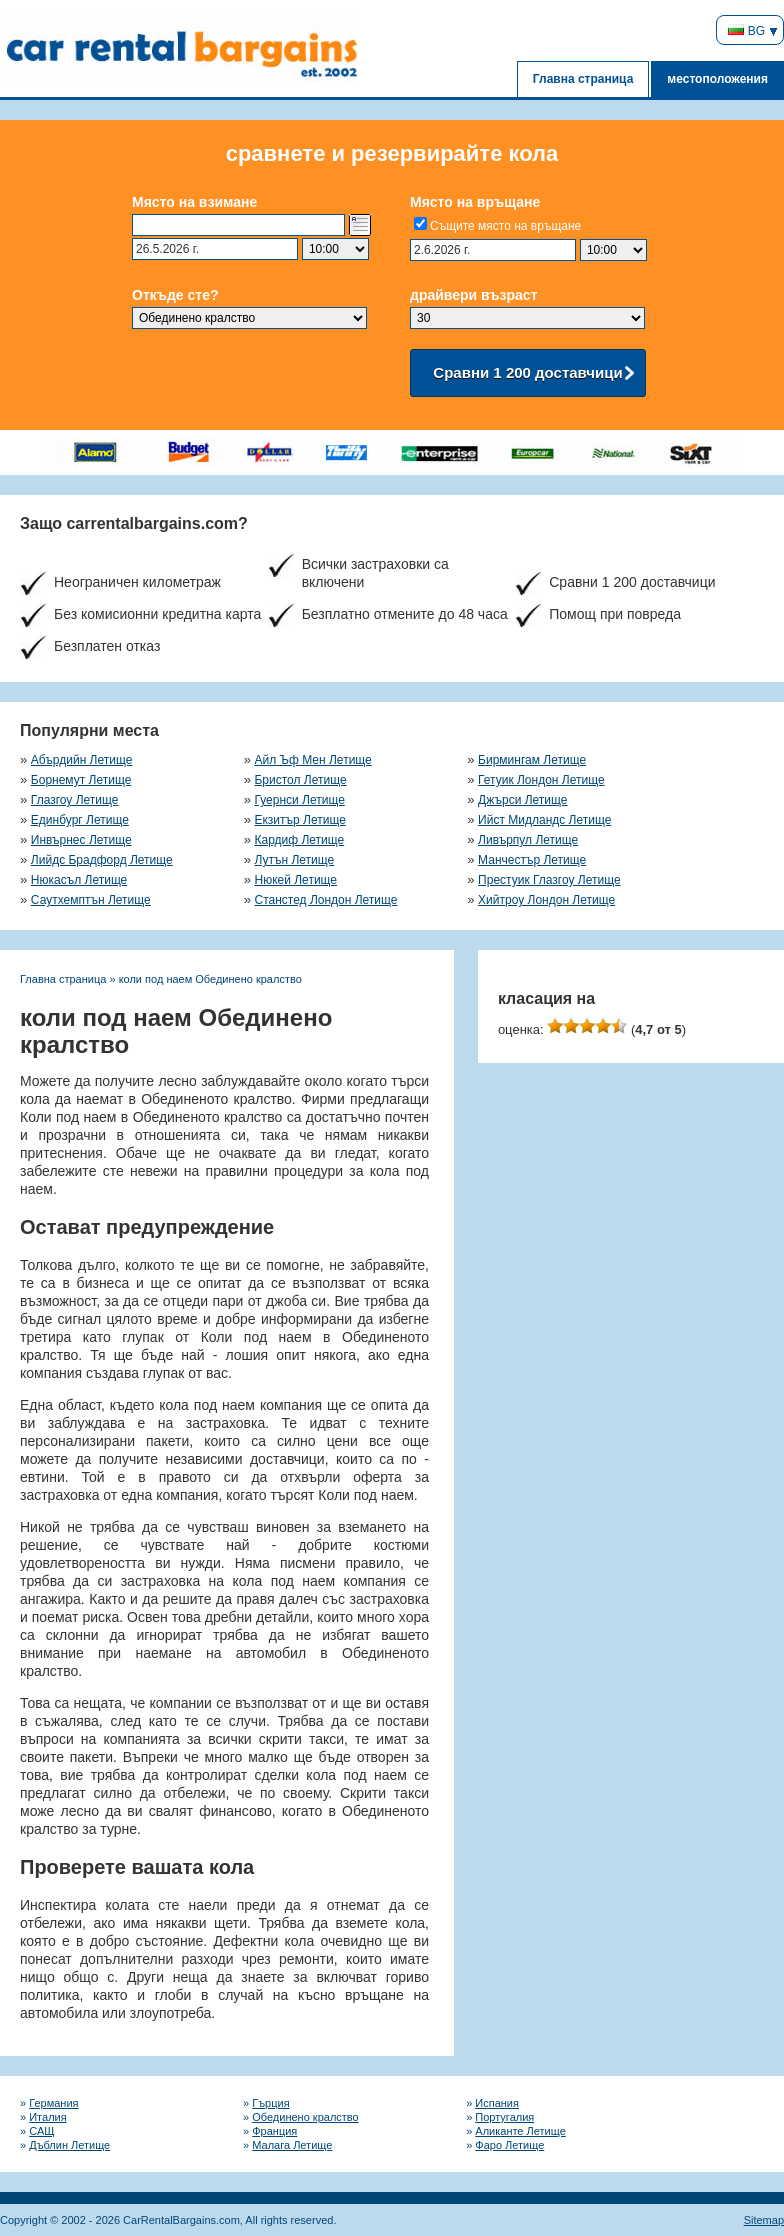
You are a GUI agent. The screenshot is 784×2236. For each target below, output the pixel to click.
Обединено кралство (305, 2117)
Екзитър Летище (299, 820)
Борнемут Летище (81, 780)
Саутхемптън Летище (91, 900)
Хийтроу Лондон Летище (546, 900)
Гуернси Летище (299, 800)
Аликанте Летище (520, 2131)
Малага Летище (292, 2145)
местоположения (717, 79)
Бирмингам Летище (532, 760)
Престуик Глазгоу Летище (549, 880)
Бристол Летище (300, 780)
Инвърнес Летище (81, 840)
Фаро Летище (509, 2145)
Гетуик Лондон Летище (541, 780)
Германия (53, 2103)
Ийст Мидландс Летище (544, 820)
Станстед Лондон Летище (325, 900)
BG (746, 31)
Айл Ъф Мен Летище (312, 760)
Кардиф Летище (299, 840)
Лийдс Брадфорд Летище (102, 860)
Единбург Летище (80, 820)
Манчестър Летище (532, 860)
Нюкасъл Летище (79, 880)
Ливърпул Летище (528, 840)
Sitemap (764, 2220)
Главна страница (583, 79)
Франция (274, 2131)
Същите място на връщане (505, 226)
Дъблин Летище (69, 2145)
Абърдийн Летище (82, 760)
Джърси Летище (522, 800)
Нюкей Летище (295, 880)
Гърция (270, 2103)
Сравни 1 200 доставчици (527, 372)
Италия (47, 2117)
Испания (497, 2103)
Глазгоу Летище (75, 800)
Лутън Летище (294, 860)
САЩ (41, 2131)
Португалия (504, 2117)
